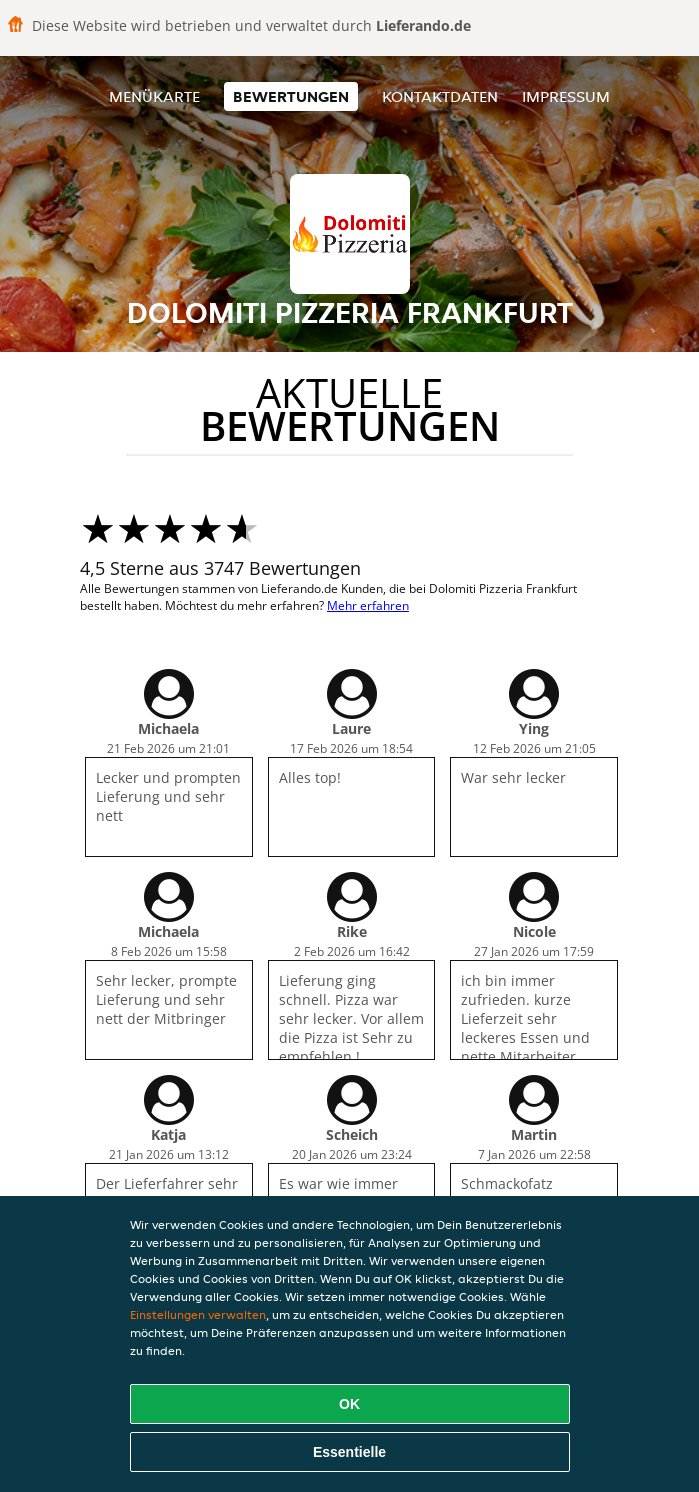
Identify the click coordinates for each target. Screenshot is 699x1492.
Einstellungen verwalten (198, 1314)
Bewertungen (291, 96)
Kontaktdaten (440, 96)
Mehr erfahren (368, 605)
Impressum (566, 96)
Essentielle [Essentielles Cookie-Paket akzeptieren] (349, 1452)
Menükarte (154, 96)
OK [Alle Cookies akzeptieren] (349, 1404)
